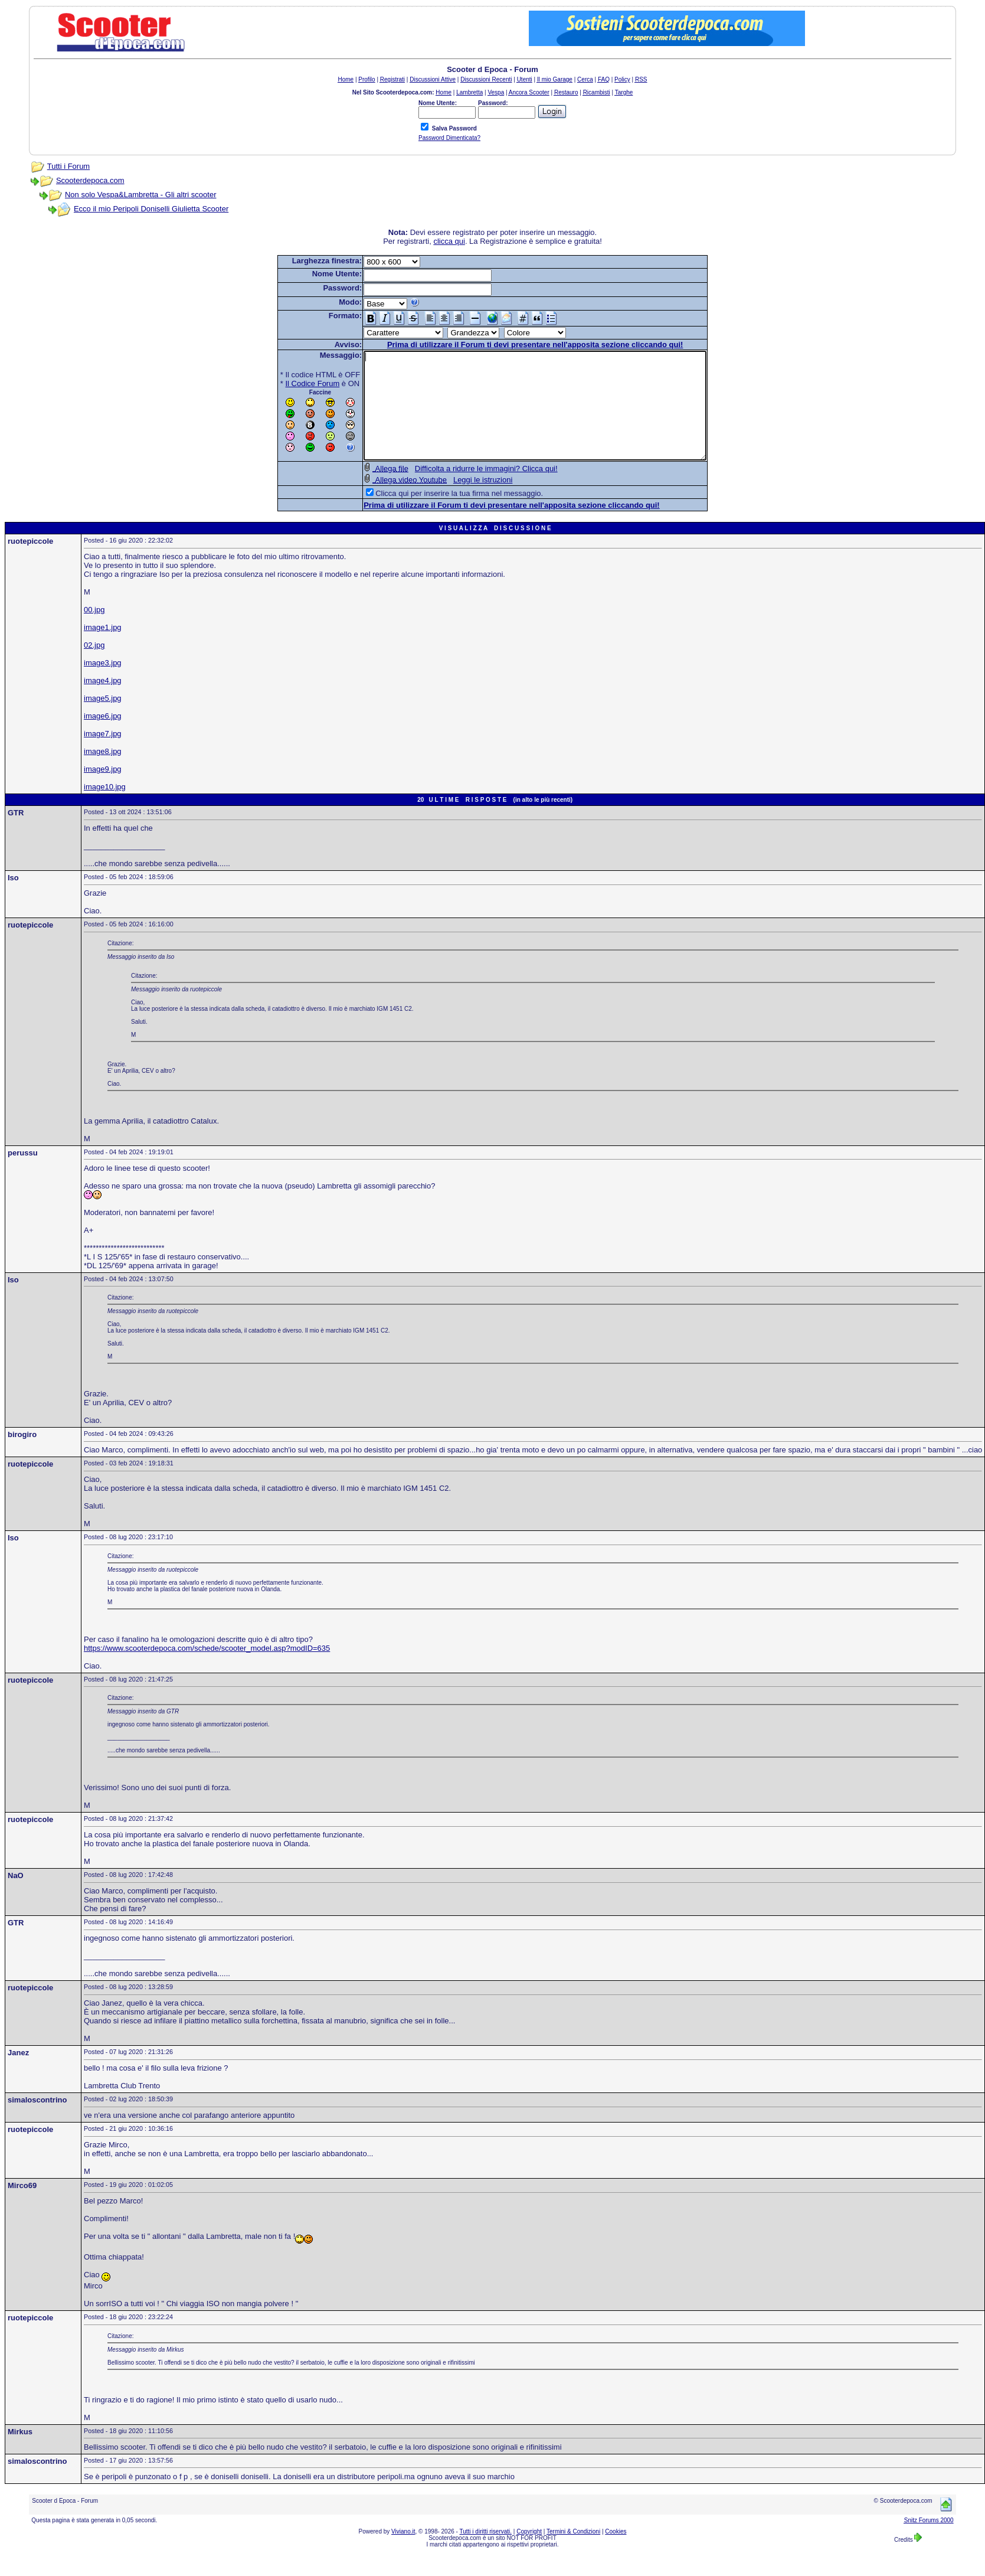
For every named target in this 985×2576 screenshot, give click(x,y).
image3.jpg (103, 684)
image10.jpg (105, 808)
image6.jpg (103, 737)
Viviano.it (403, 2552)
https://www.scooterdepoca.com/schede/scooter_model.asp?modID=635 (207, 1669)
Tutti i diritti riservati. (486, 2552)
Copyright (529, 2552)
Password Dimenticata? (449, 138)
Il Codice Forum (292, 383)
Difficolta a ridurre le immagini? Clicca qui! (465, 489)
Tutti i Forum (68, 166)
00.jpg (94, 630)
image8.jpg (103, 772)
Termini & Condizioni (573, 2552)
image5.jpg (103, 719)
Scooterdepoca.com (90, 180)
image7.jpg (103, 754)
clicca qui (448, 241)
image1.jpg (103, 648)
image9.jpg (103, 790)
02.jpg (94, 666)
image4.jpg (103, 701)
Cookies (615, 2552)
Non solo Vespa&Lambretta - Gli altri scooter (141, 194)
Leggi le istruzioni (462, 501)
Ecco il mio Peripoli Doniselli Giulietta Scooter (151, 208)
